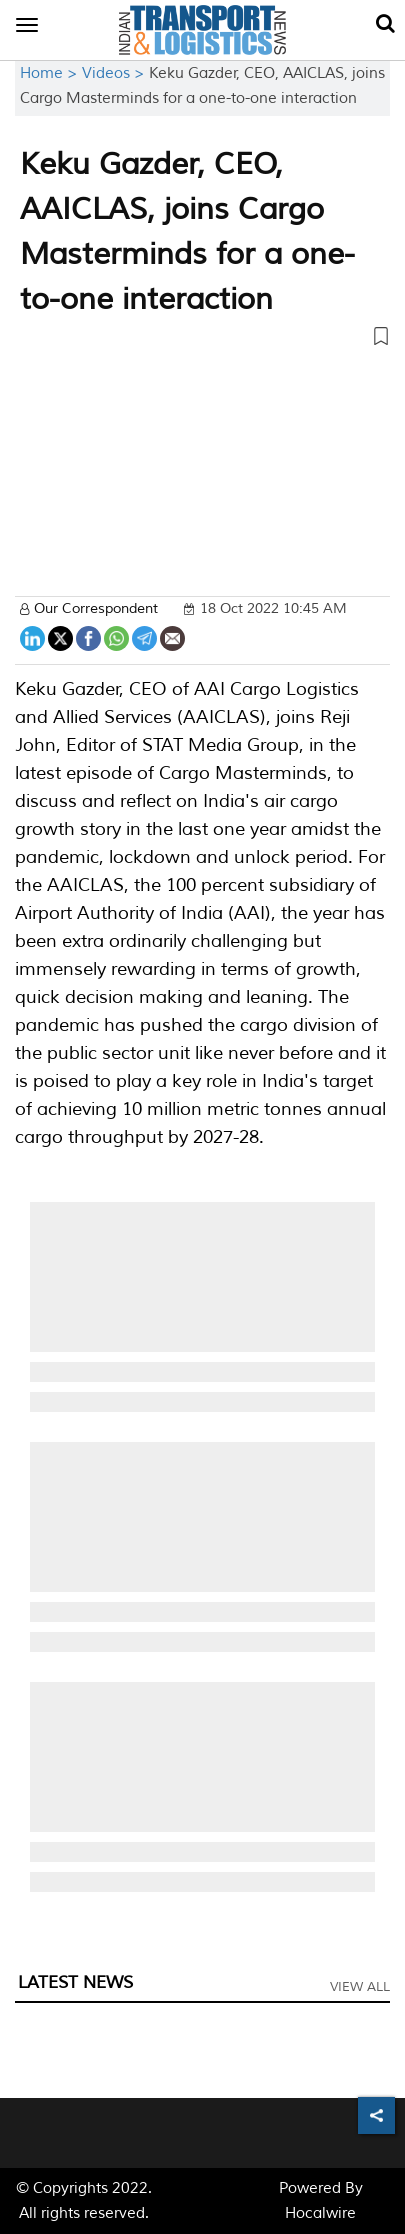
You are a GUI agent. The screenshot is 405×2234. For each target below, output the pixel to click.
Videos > (115, 73)
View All (360, 1987)
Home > (51, 73)
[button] (202, 340)
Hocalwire (320, 2213)
